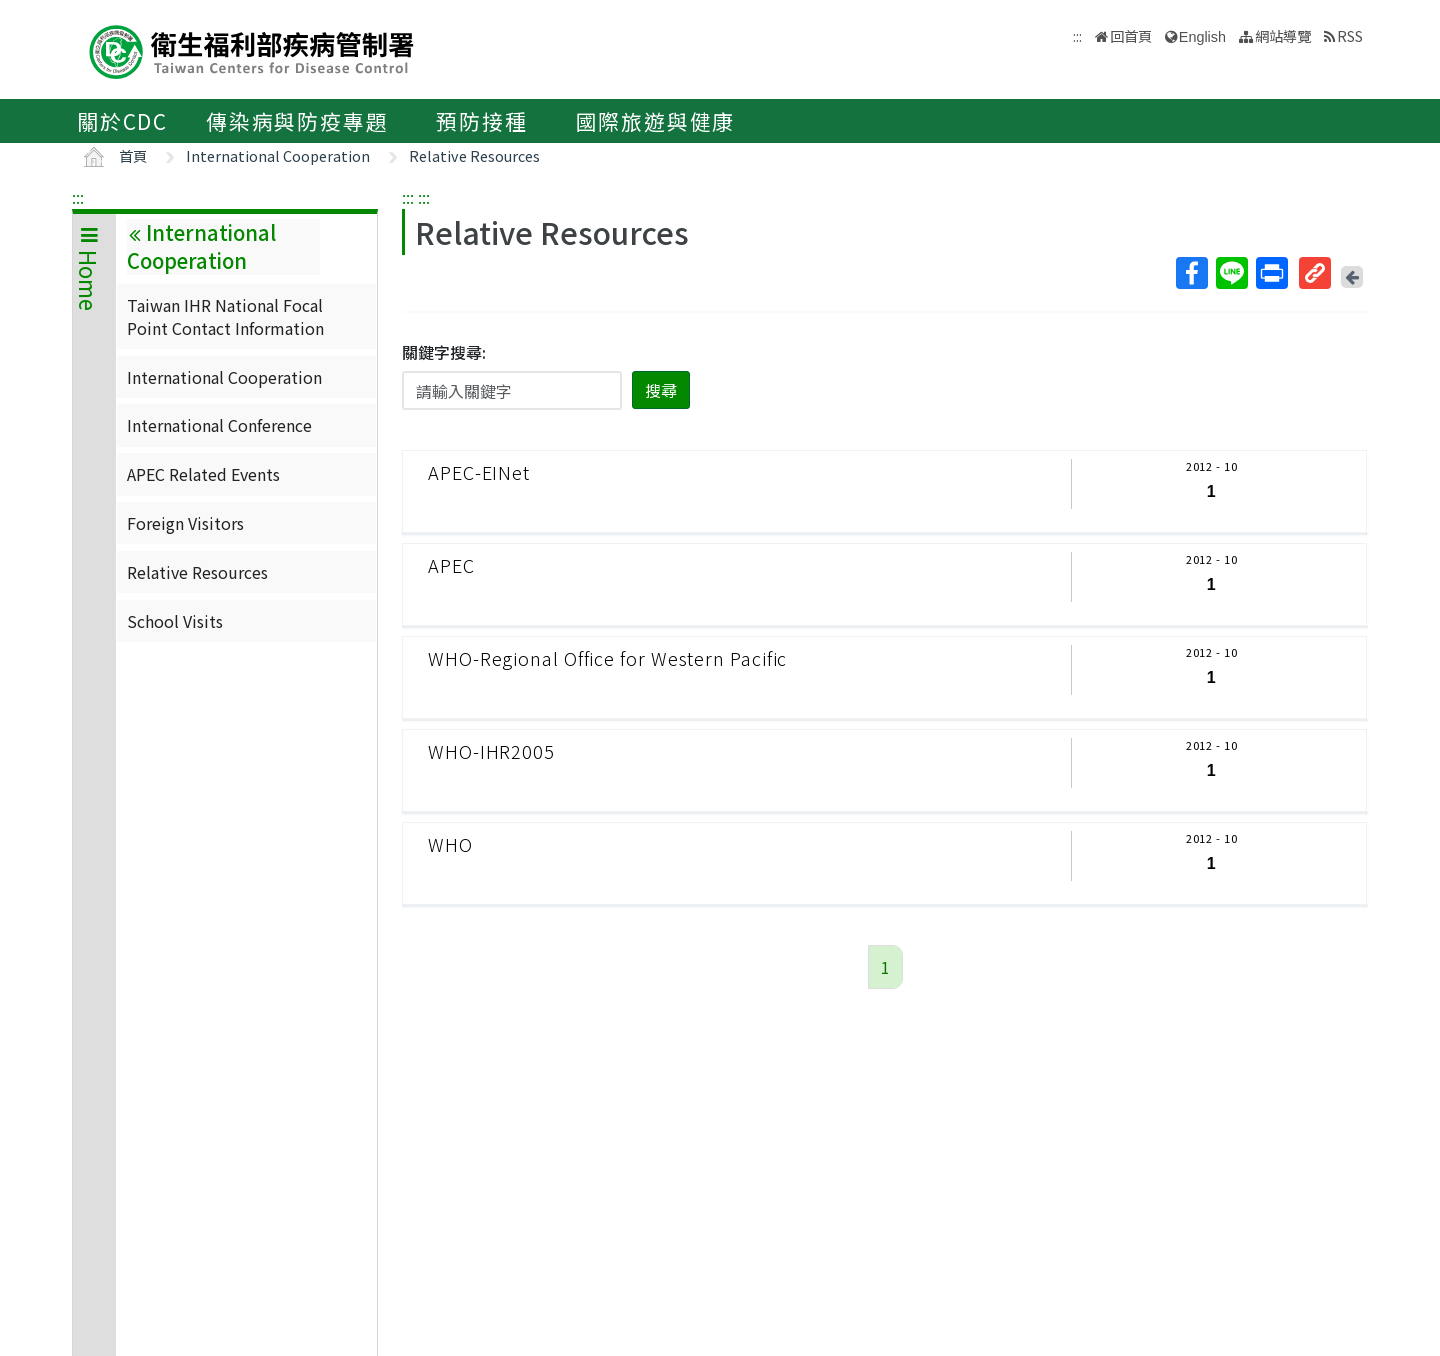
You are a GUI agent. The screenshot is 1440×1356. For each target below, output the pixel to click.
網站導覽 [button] (1283, 35)
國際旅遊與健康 (656, 121)
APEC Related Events (203, 474)
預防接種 (481, 121)
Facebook (1191, 273)
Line (1231, 273)
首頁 (133, 155)
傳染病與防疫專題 (297, 121)
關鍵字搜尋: (444, 352)
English (1202, 37)
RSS (1350, 35)
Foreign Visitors (185, 523)
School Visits (175, 621)
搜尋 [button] (661, 390)
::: (78, 197)
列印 (1271, 273)
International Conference (219, 425)
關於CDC (122, 121)
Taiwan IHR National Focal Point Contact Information (225, 316)
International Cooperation (278, 155)
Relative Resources (474, 155)
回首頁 (1131, 35)
